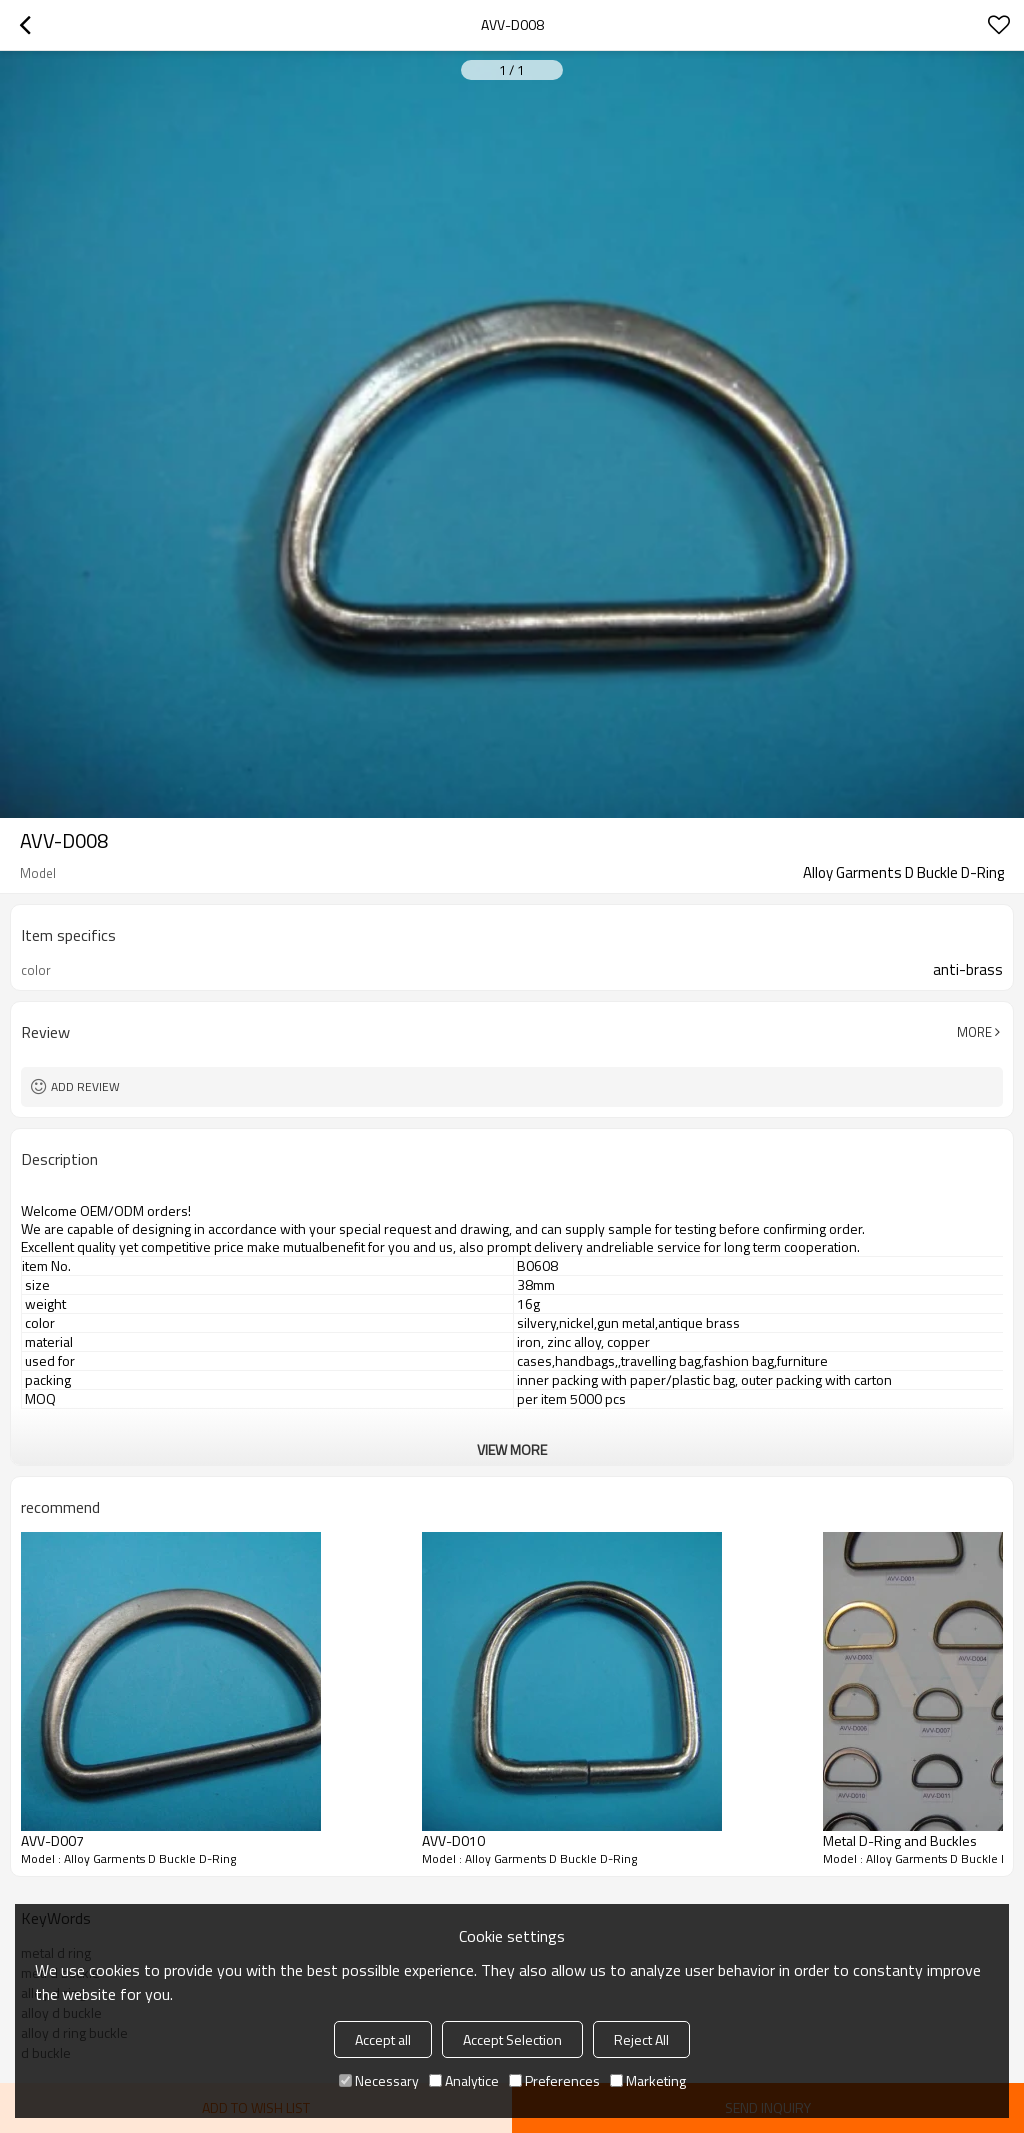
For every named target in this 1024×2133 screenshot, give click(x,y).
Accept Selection (512, 2039)
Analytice (464, 2080)
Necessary (379, 2080)
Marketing (648, 2080)
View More (512, 1449)
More (974, 1032)
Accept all (383, 2039)
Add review (85, 1086)
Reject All (641, 2039)
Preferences (554, 2080)
